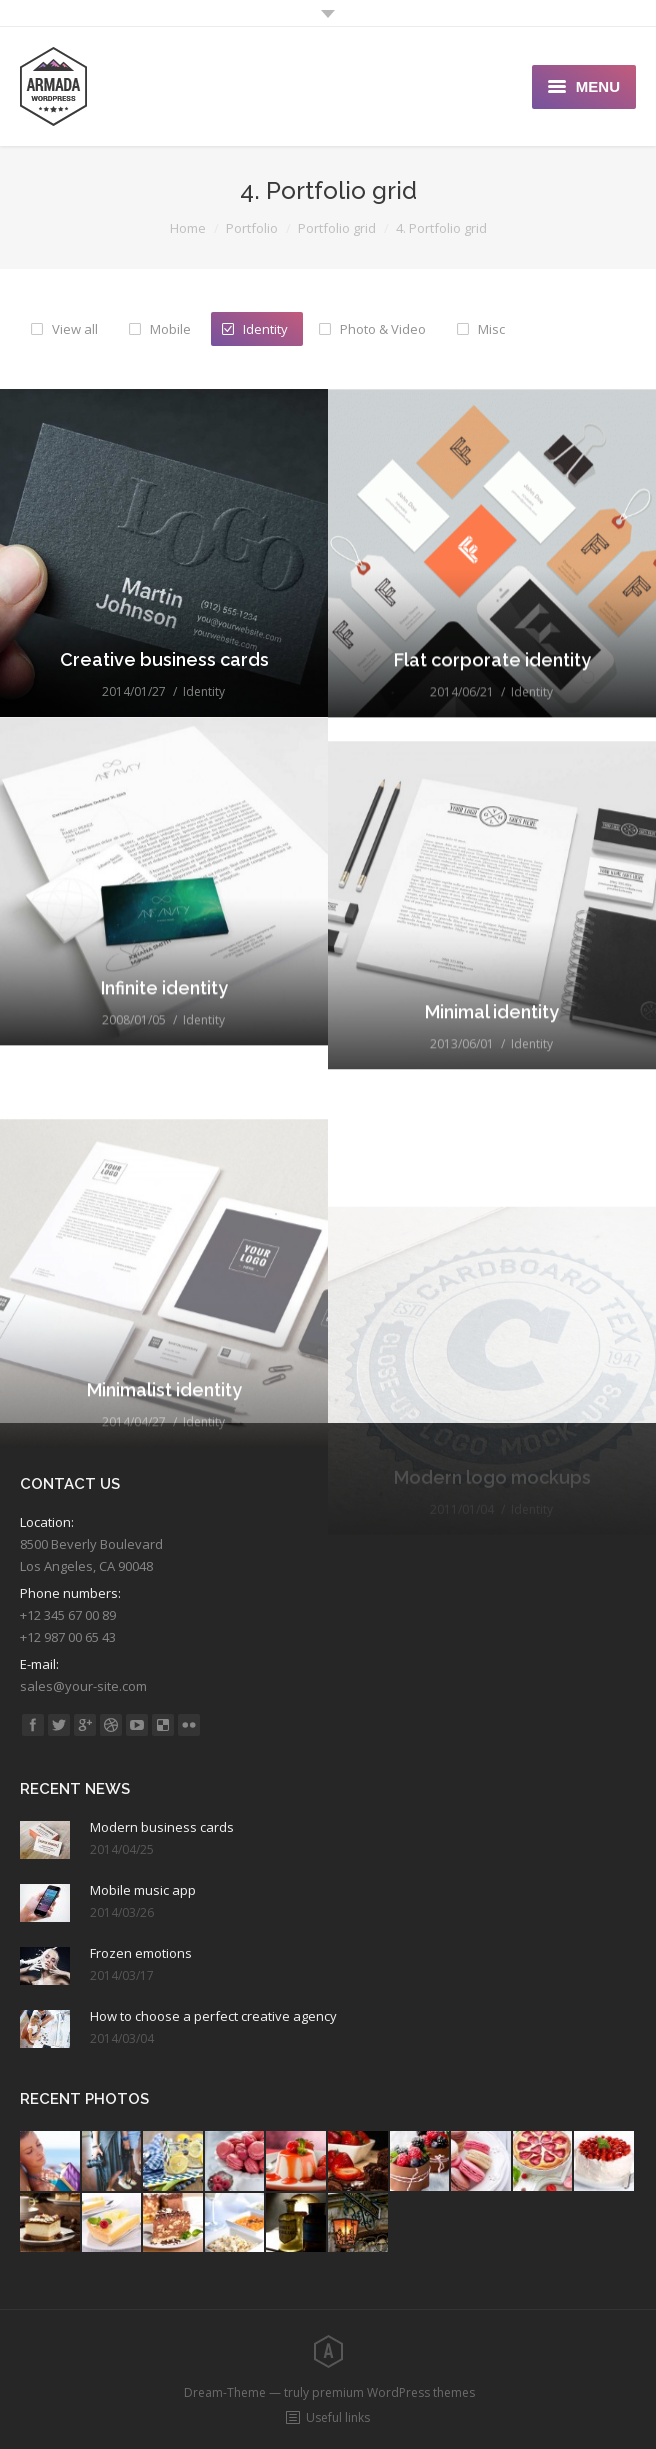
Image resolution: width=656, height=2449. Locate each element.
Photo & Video (383, 329)
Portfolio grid (337, 228)
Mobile (170, 329)
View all (75, 329)
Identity (265, 329)
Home (188, 228)
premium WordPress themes (393, 2392)
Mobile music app (143, 1890)
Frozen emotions (141, 1953)
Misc (491, 329)
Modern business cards (162, 1827)
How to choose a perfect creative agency (213, 2016)
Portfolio (252, 228)
